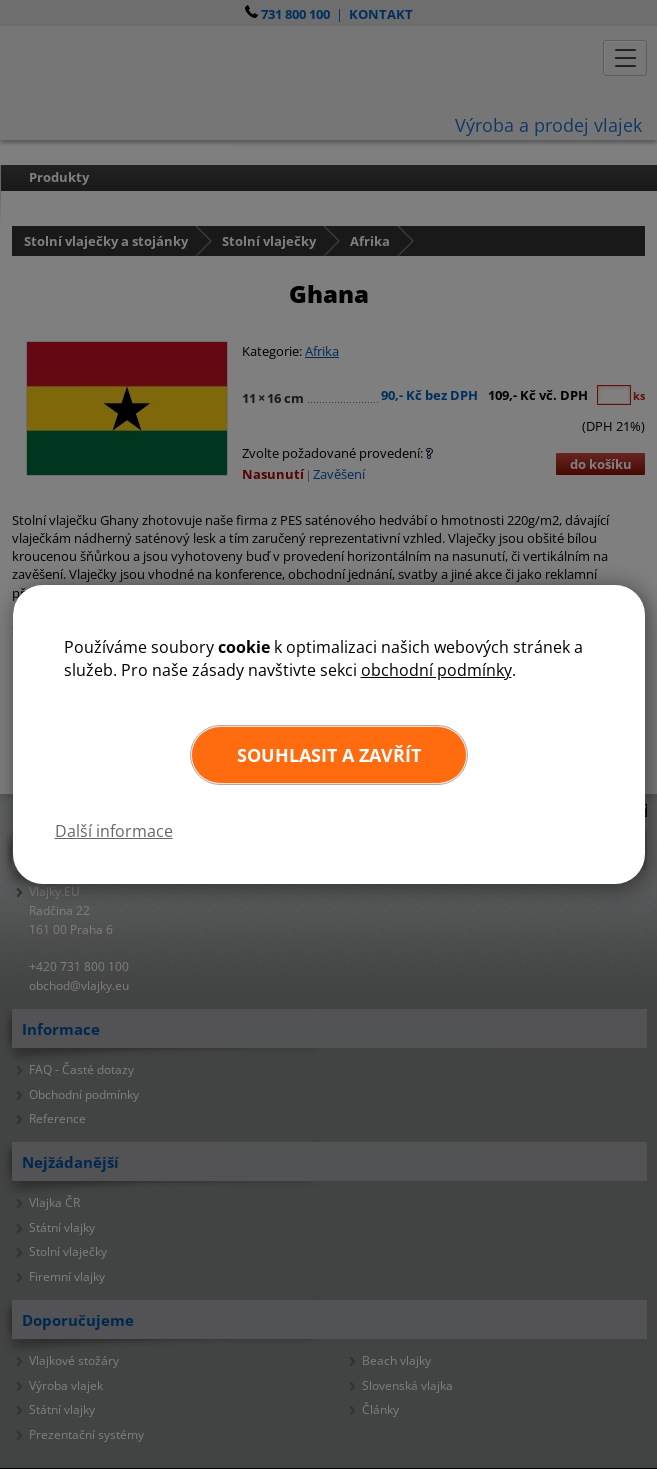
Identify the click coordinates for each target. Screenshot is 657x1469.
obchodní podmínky (436, 670)
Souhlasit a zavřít (329, 755)
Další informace (114, 831)
